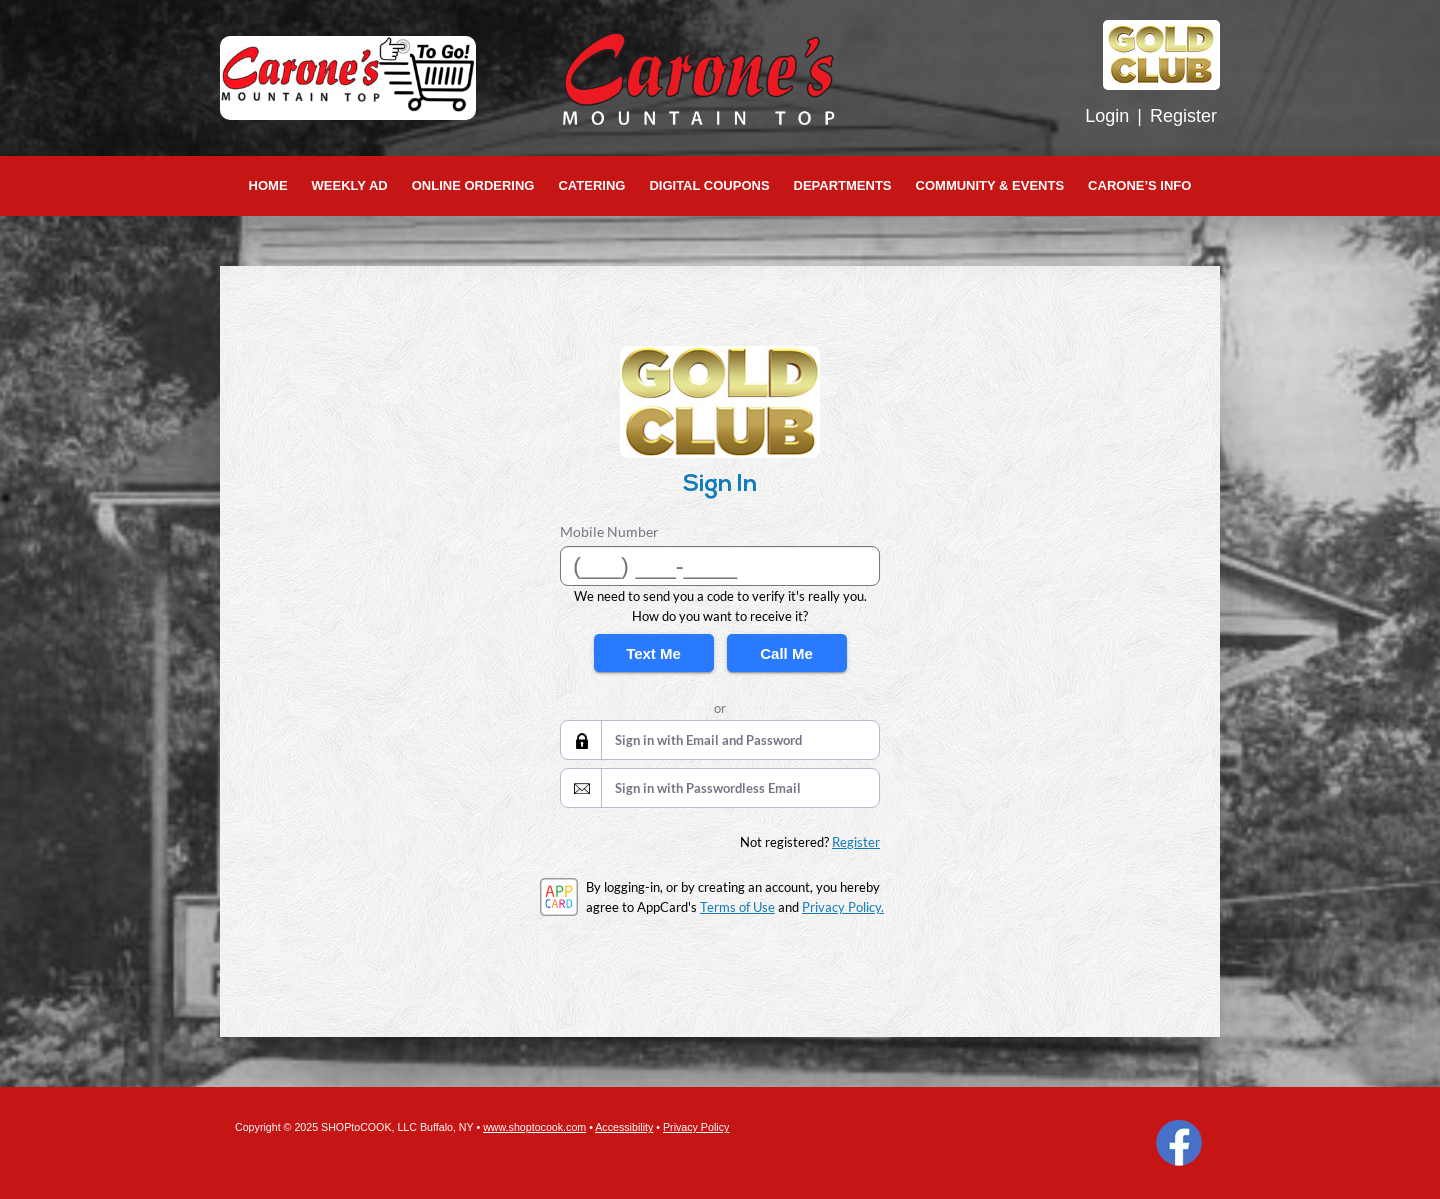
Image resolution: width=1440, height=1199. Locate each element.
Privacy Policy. (843, 907)
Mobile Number (609, 531)
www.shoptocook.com (534, 1127)
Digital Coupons (709, 185)
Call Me (786, 653)
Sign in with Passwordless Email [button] (708, 788)
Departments (843, 185)
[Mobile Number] (720, 566)
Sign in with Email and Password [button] (708, 740)
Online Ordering (473, 185)
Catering (591, 185)
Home (268, 185)
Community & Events (990, 185)
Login (1107, 116)
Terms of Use (737, 907)
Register (1183, 116)
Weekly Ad (350, 185)
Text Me (653, 653)
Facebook (1179, 1143)
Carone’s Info (1139, 185)
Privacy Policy (696, 1127)
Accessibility (624, 1127)
